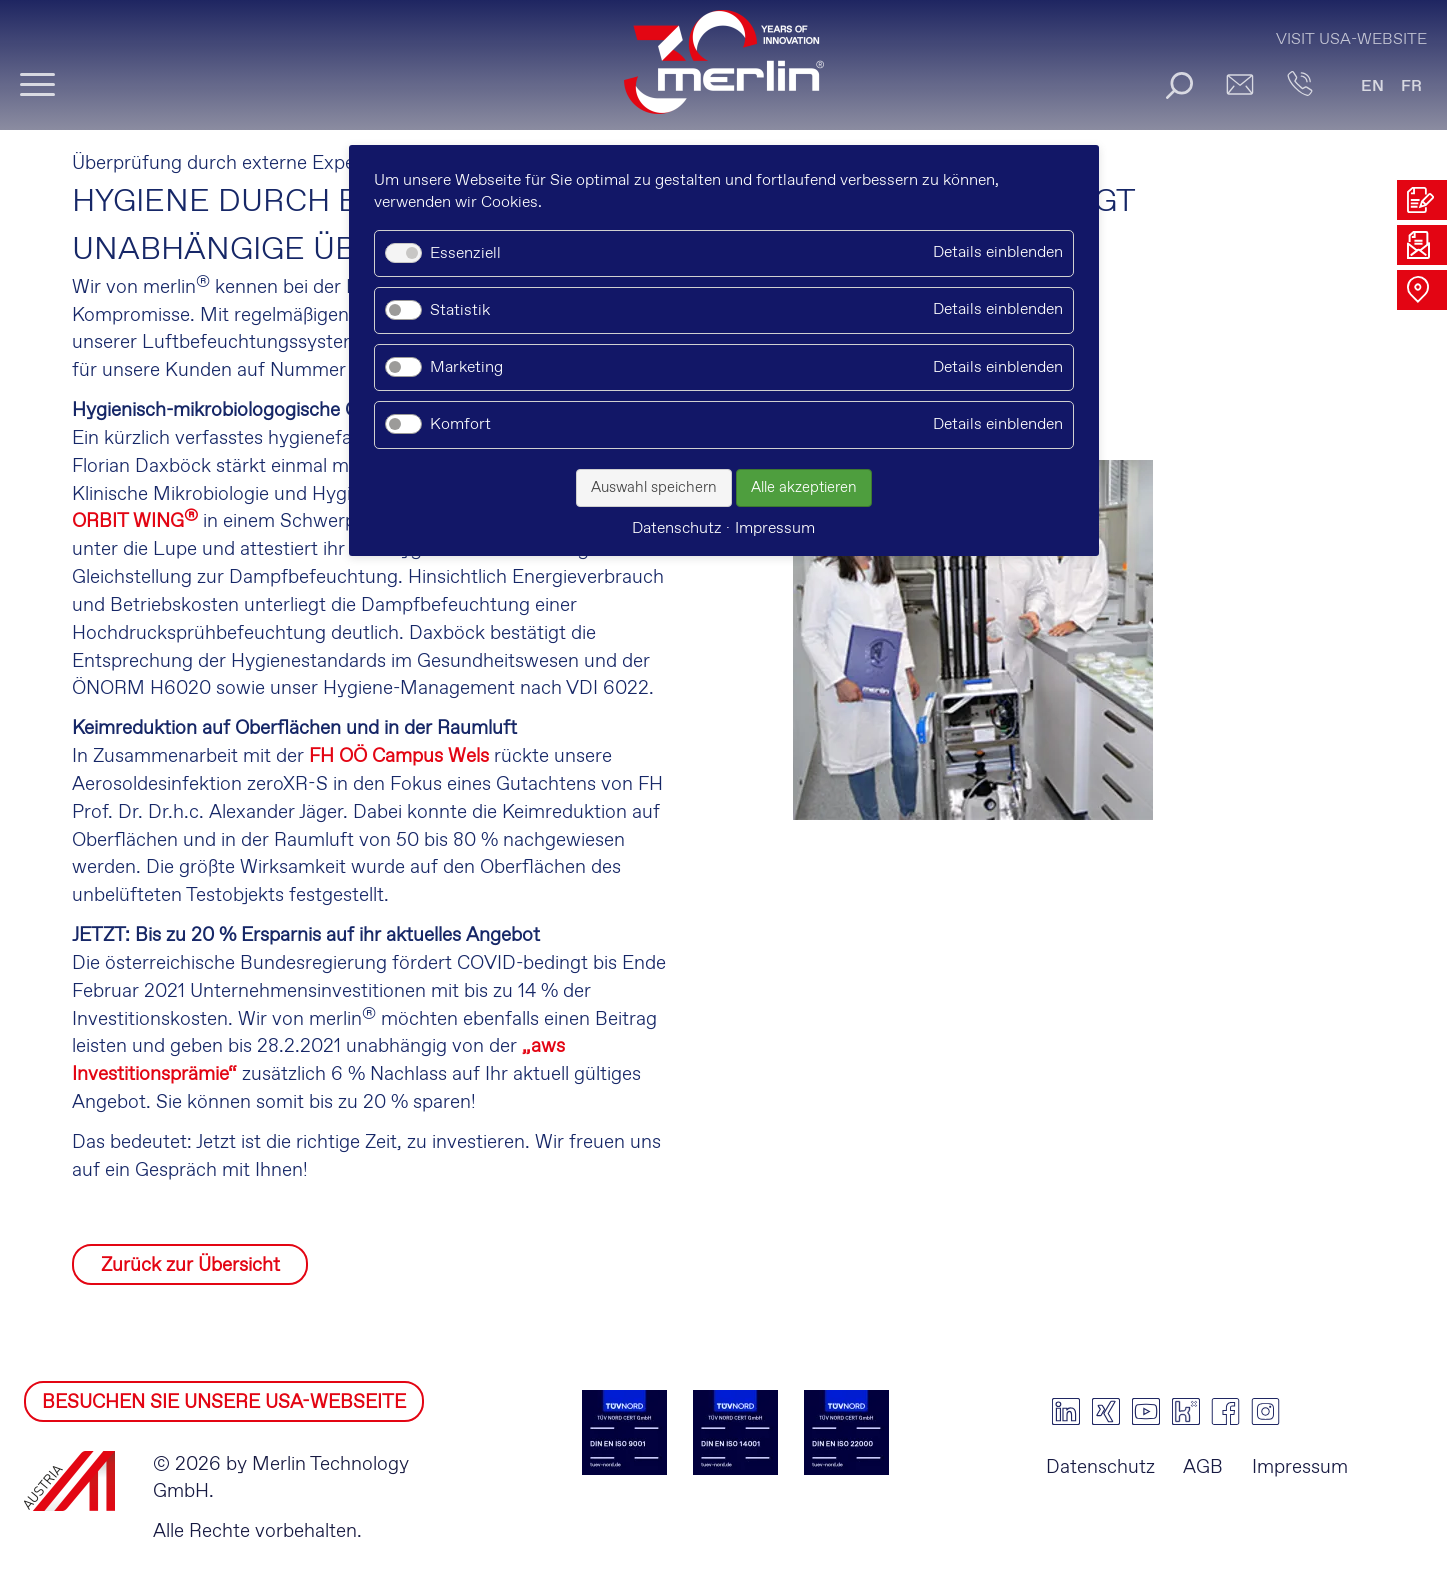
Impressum (1300, 1467)
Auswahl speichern (654, 488)
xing (1106, 1412)
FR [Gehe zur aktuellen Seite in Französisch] (1411, 86)
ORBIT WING (135, 521)
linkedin (1066, 1412)
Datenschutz (1100, 1467)
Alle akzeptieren (804, 488)
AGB (1203, 1467)
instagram (1266, 1412)
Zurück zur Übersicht (190, 1265)
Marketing (466, 367)
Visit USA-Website (1351, 39)
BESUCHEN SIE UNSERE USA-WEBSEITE (224, 1402)
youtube (1146, 1412)
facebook (1226, 1412)
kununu (1186, 1412)
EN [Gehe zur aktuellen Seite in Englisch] (1372, 86)
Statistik (460, 310)
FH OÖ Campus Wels (399, 756)
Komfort (460, 424)
